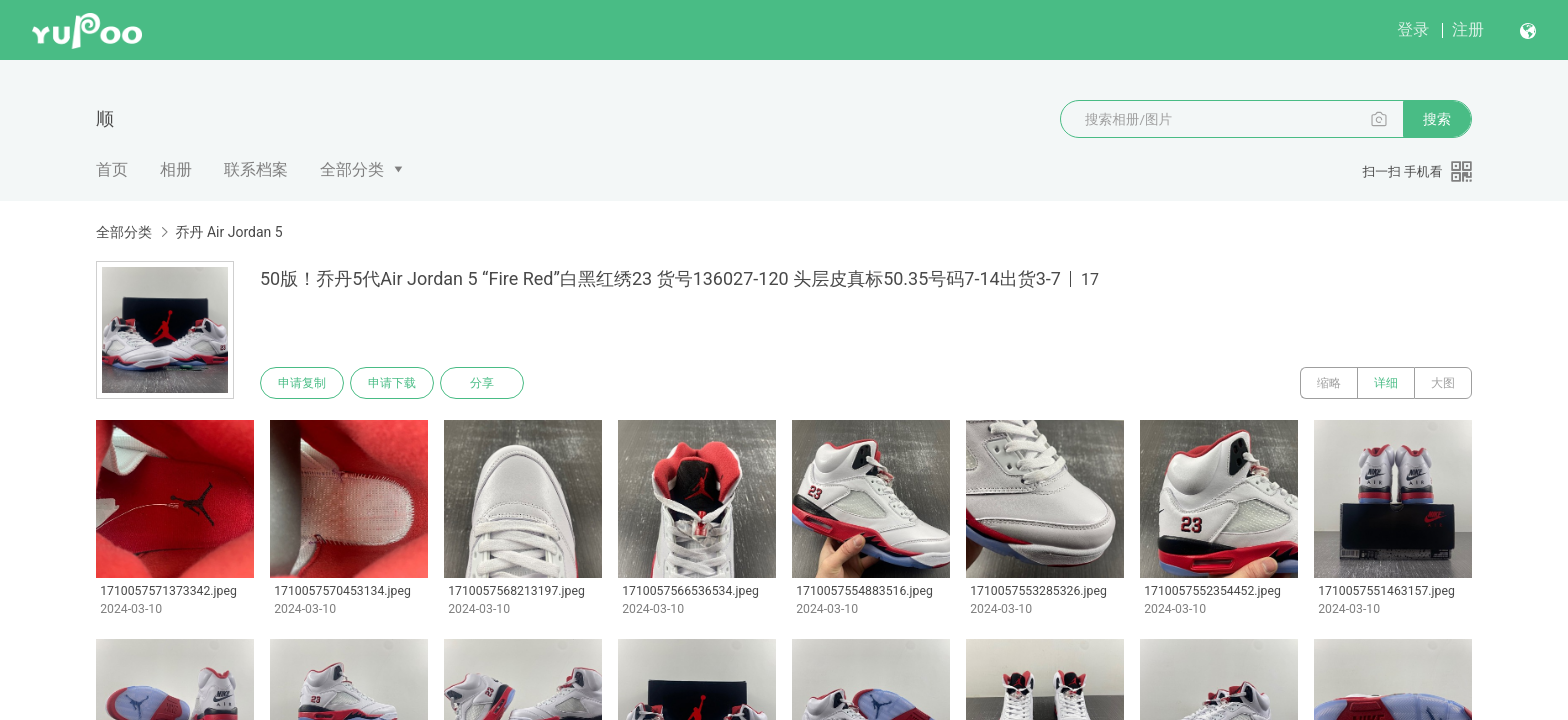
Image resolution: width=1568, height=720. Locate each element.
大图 (1443, 383)
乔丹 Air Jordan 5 (228, 232)
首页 (112, 169)
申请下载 (392, 383)
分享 (482, 383)
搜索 (1437, 119)
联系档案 (256, 169)
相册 (176, 169)
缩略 (1329, 383)
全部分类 (352, 169)
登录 (1413, 29)
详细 (1386, 383)
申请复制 (302, 383)
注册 (1468, 29)
